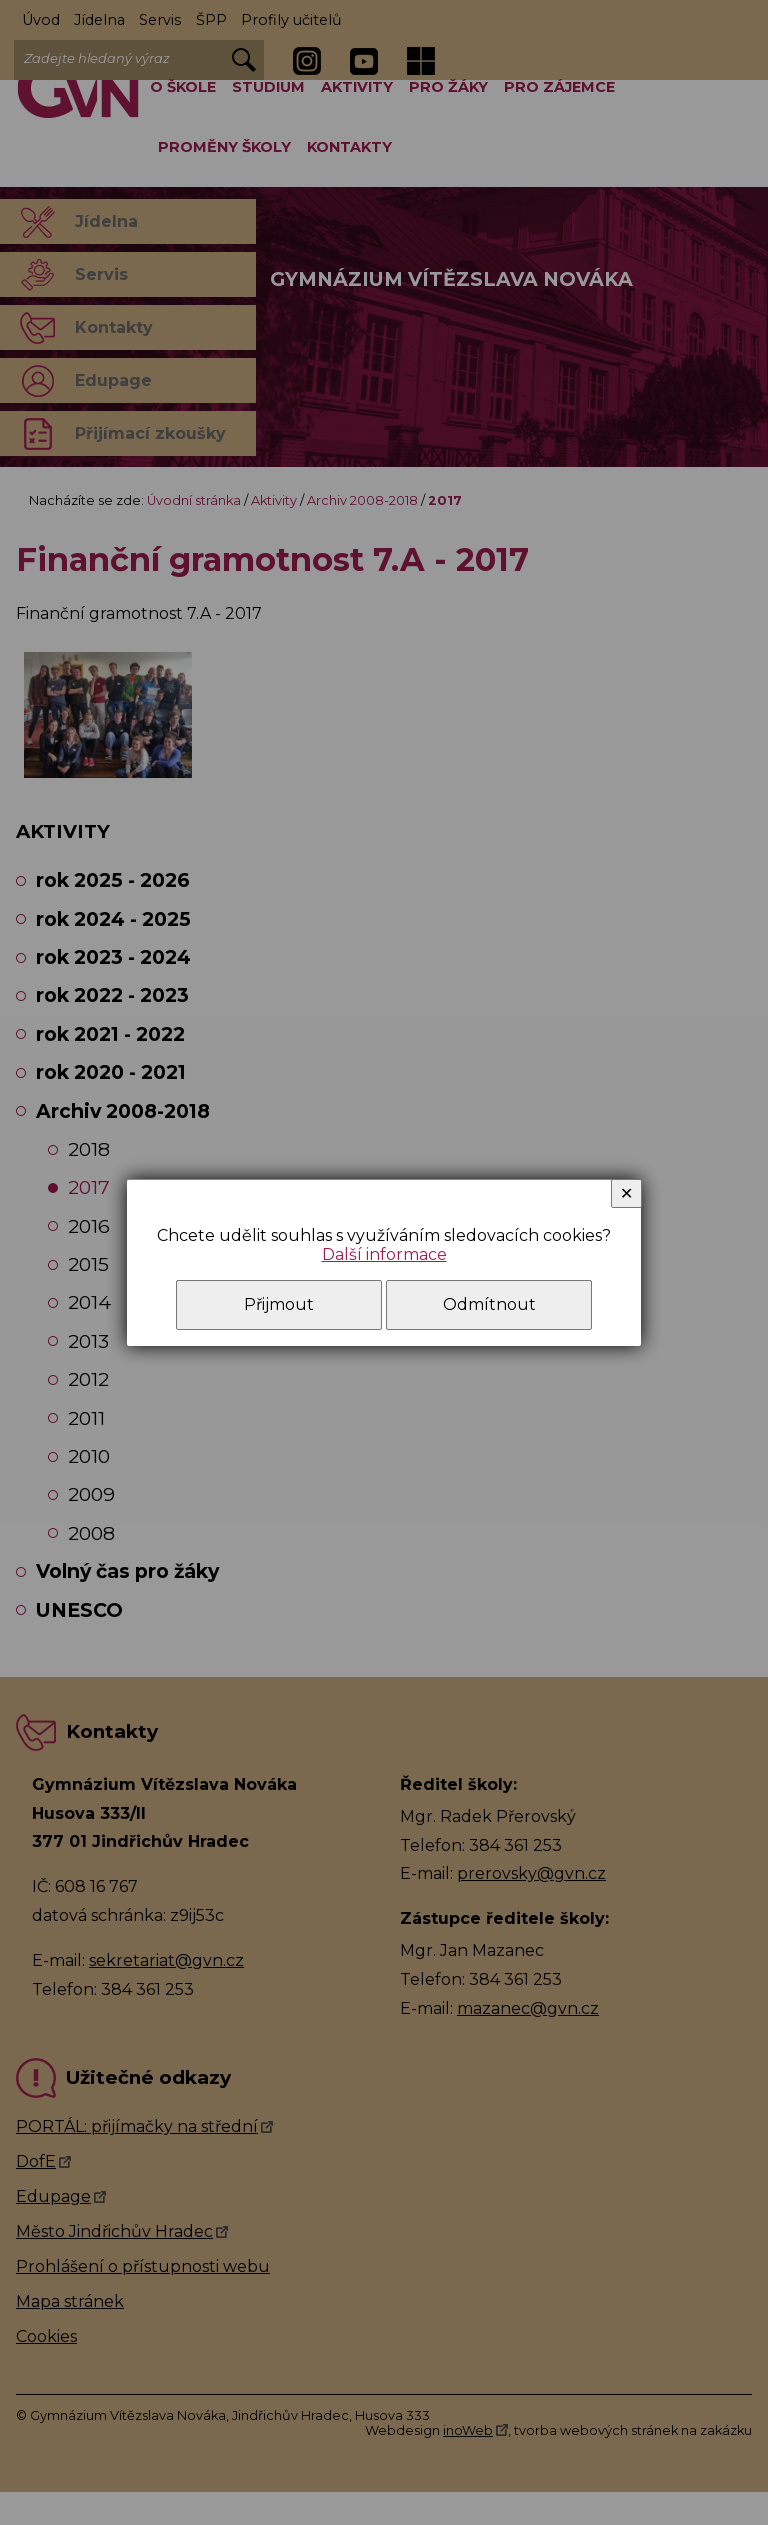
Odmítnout (489, 1304)
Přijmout (279, 1304)
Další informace (384, 1254)
